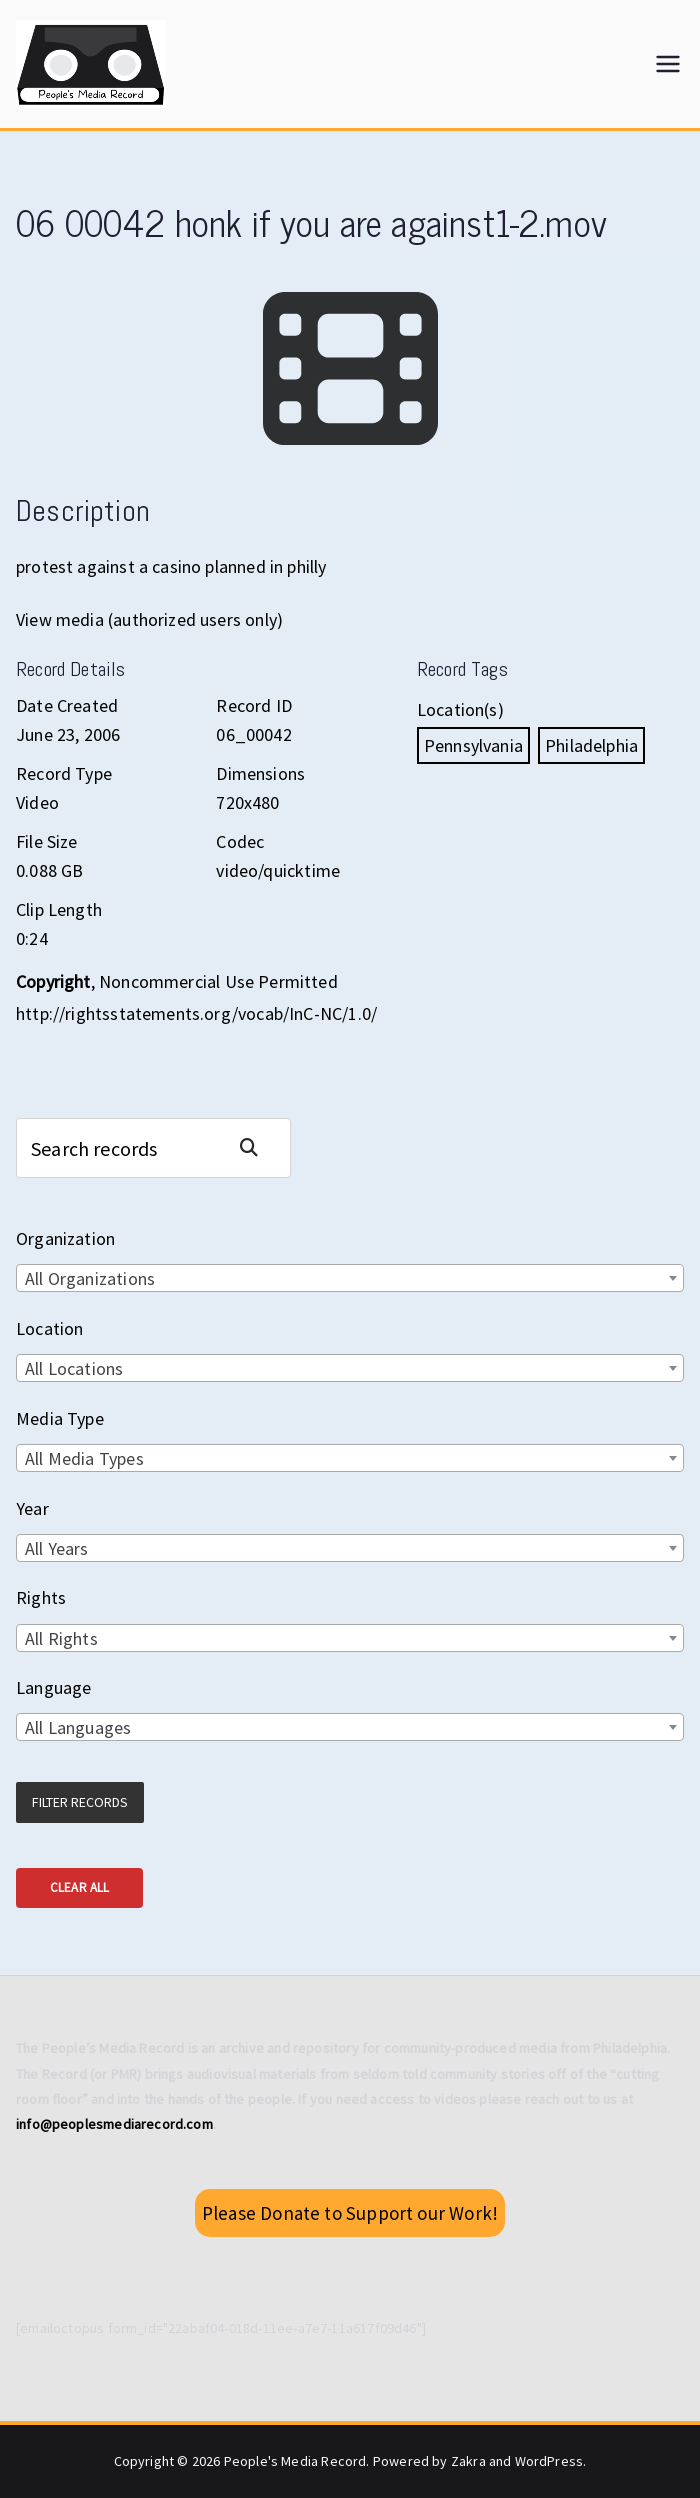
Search (257, 1147)
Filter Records (80, 1802)
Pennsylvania (473, 745)
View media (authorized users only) (149, 619)
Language (53, 1687)
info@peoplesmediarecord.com (114, 2124)
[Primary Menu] (668, 64)
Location (49, 1328)
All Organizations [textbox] (90, 1278)
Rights (41, 1597)
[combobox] (350, 1278)
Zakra (468, 2461)
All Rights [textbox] (61, 1638)
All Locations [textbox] (74, 1368)
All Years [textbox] (57, 1548)
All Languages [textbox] (78, 1727)
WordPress (549, 2461)
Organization (65, 1238)
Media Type (60, 1418)
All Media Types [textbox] (84, 1458)
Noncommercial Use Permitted (218, 981)
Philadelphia (591, 745)
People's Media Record (295, 2461)
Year (32, 1508)
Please (350, 2213)
